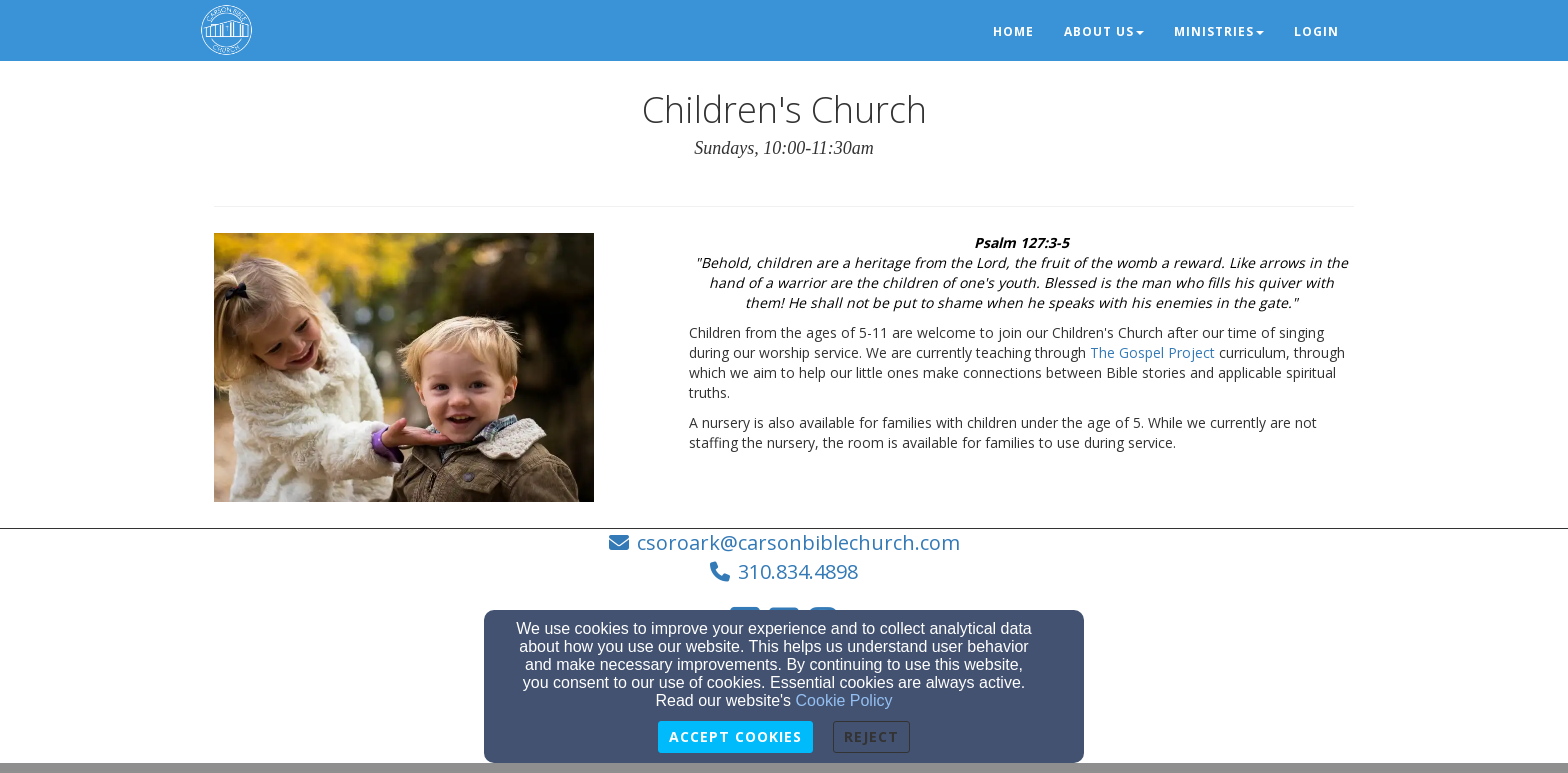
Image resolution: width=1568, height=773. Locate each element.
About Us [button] (1104, 31)
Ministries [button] (1219, 31)
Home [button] (1013, 31)
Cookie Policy (844, 700)
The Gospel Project (1152, 352)
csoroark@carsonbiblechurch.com (798, 542)
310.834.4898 (798, 571)
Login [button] (1316, 31)
